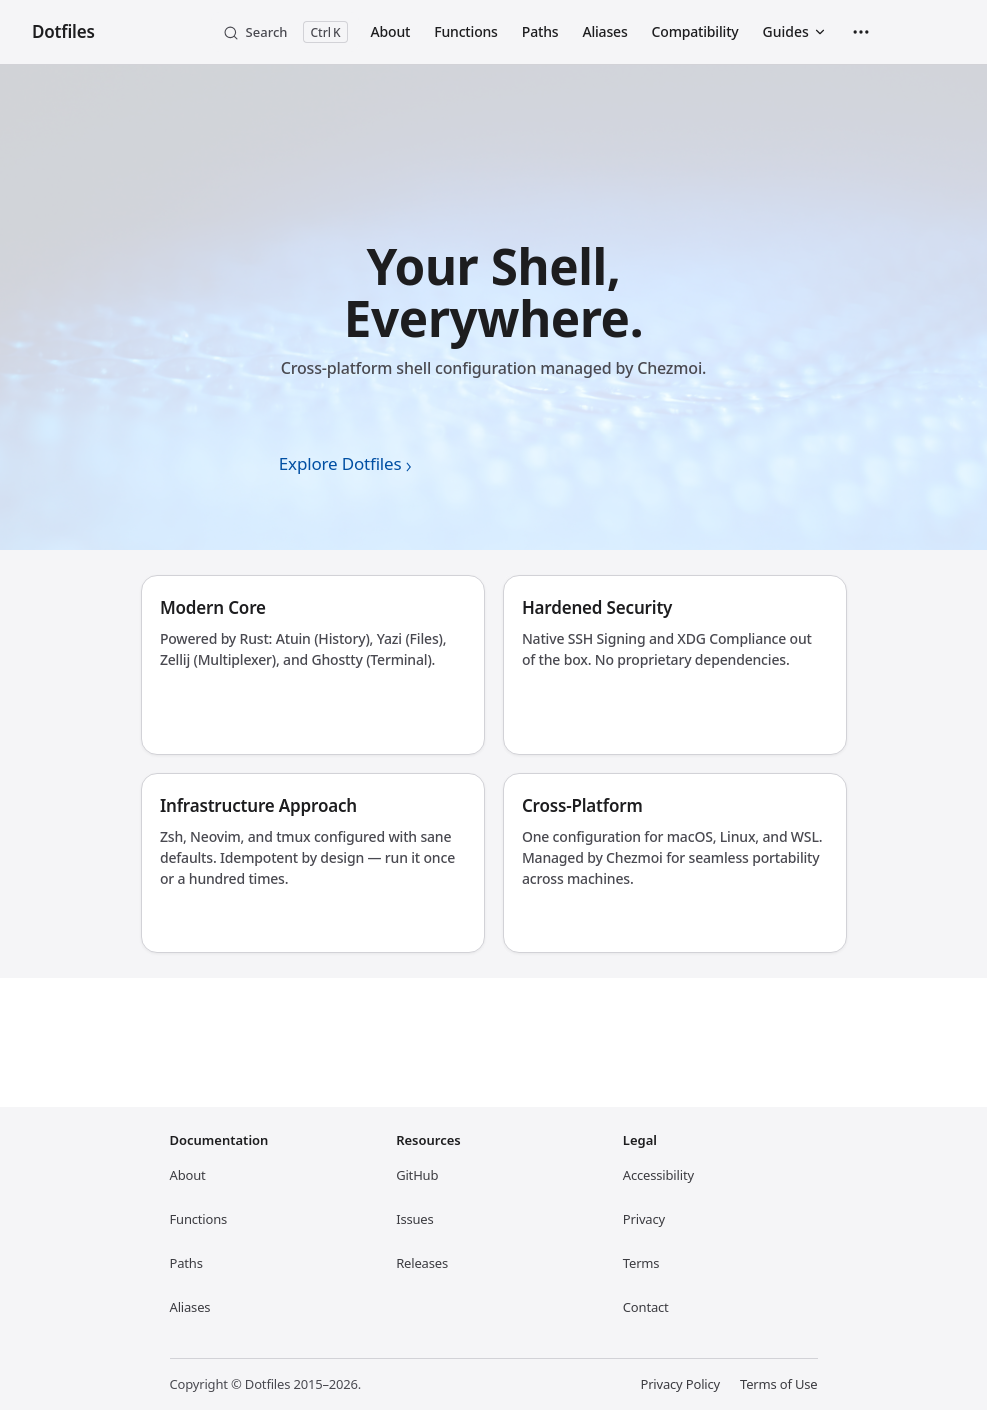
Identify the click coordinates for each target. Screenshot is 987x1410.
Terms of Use (778, 1384)
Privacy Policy (680, 1384)
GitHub (417, 1171)
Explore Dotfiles (340, 463)
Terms (641, 1263)
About (188, 1175)
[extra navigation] (861, 32)
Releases (422, 1259)
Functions (199, 1219)
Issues (414, 1215)
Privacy (644, 1219)
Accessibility (658, 1175)
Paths (186, 1263)
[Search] (285, 32)
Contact (646, 1307)
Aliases (190, 1307)
